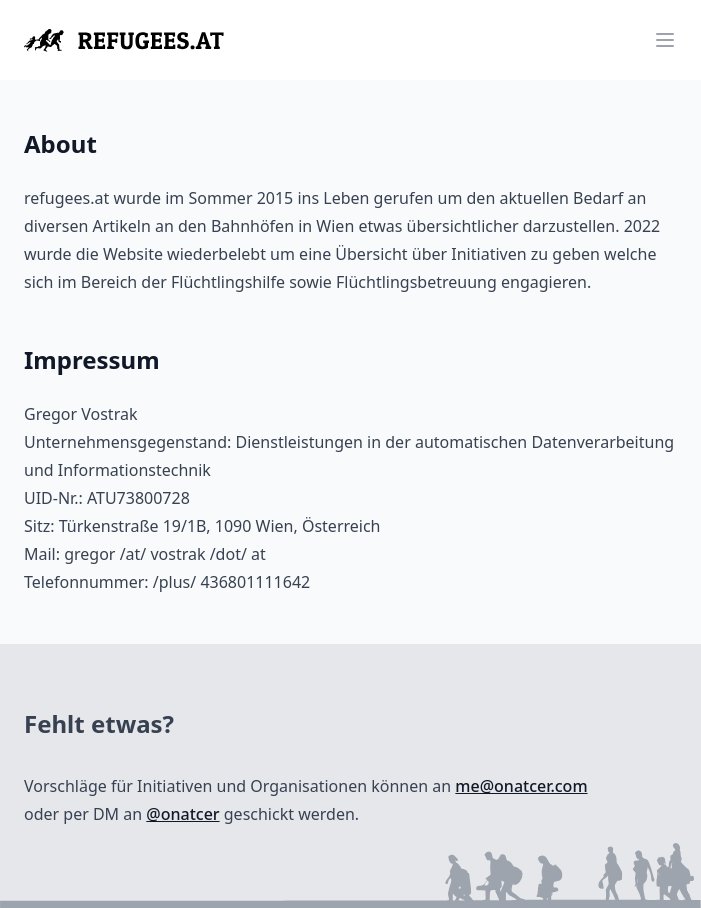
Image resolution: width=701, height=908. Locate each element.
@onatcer (182, 814)
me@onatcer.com (521, 786)
